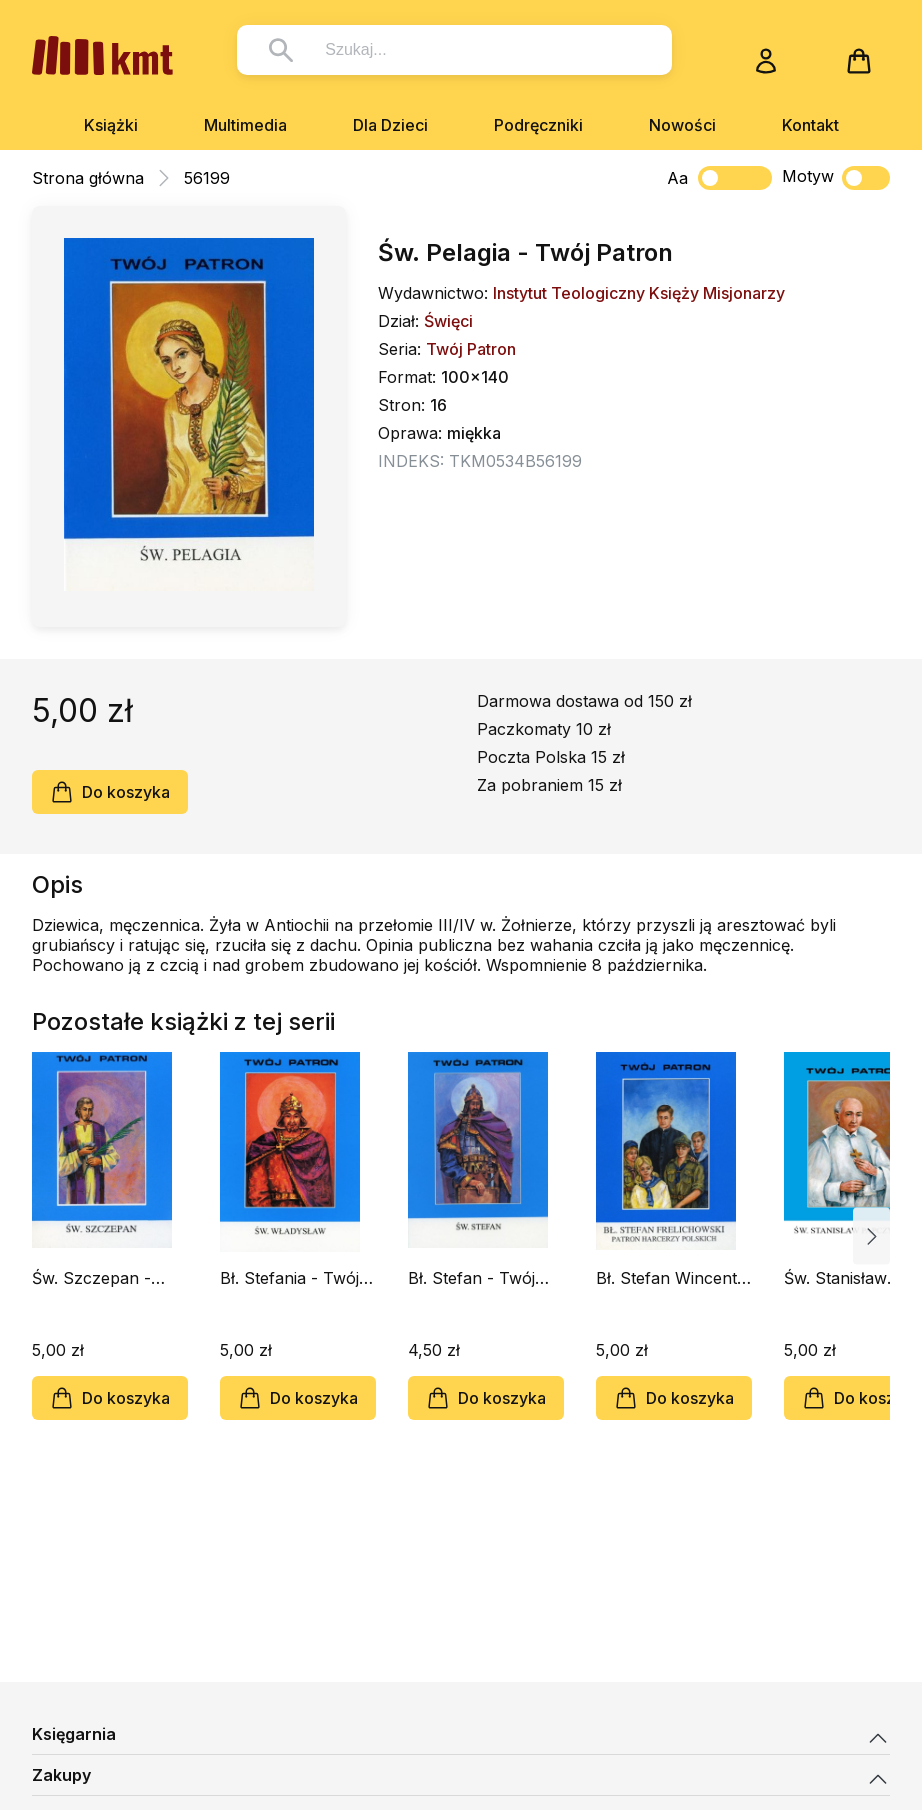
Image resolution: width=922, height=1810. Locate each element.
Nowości (682, 125)
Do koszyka (110, 792)
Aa (677, 178)
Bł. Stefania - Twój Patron (289, 1278)
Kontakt (810, 125)
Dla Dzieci (390, 125)
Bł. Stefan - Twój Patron (471, 1278)
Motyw (836, 178)
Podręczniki (538, 125)
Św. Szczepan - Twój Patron (91, 1278)
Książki (111, 125)
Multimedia (245, 125)
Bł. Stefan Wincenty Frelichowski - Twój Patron (671, 1278)
